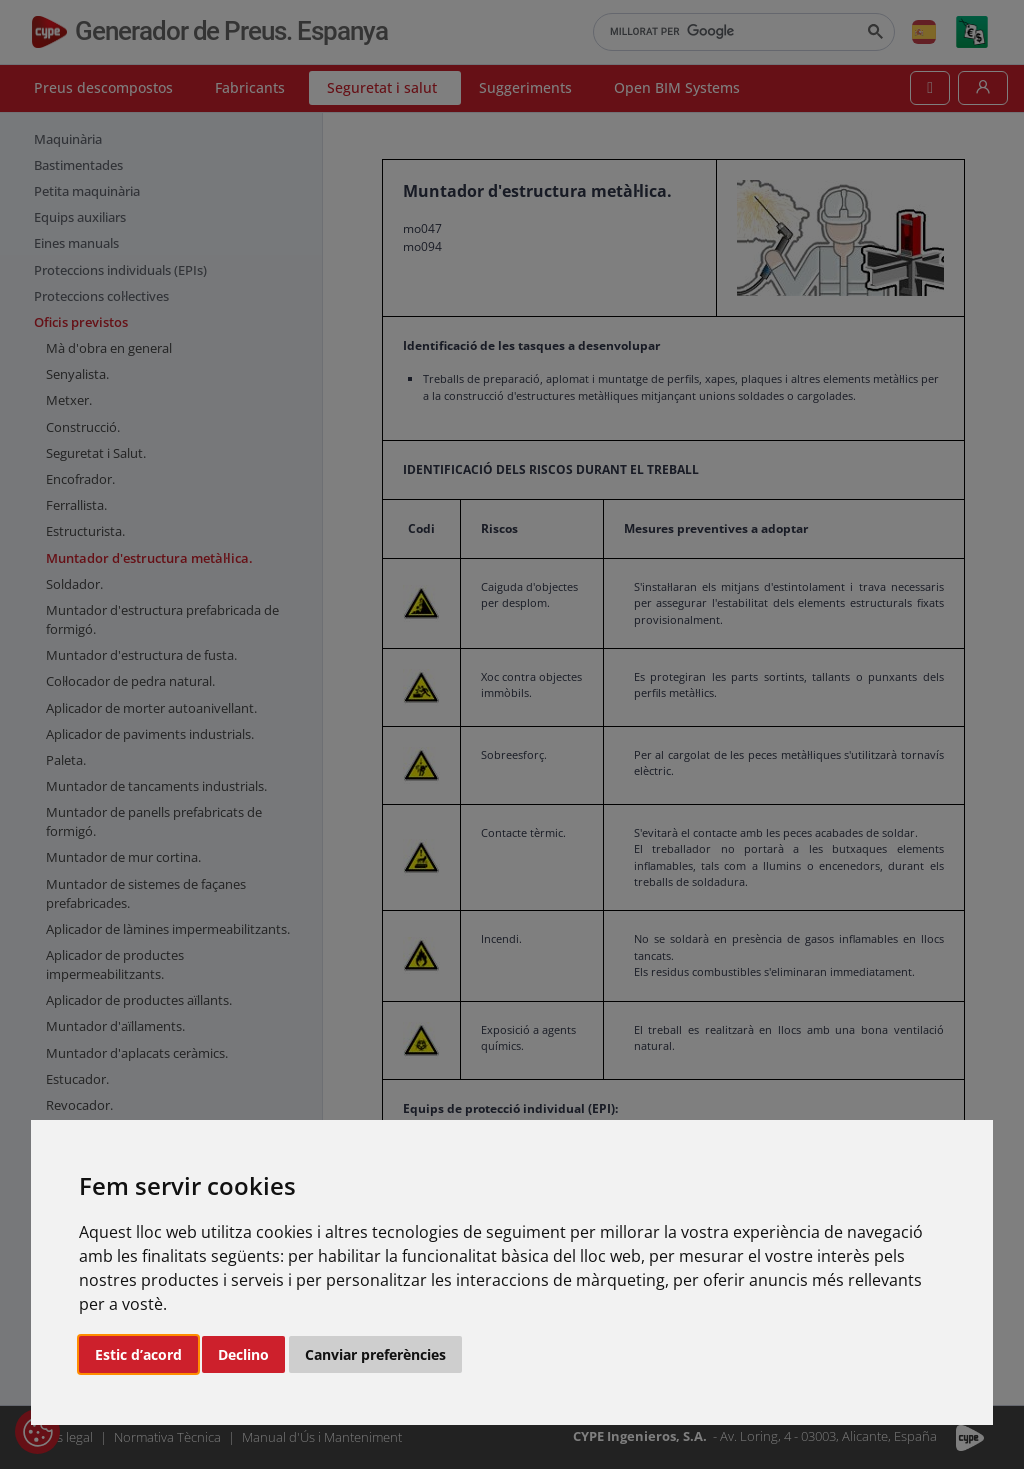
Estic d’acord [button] (138, 1354)
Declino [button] (243, 1354)
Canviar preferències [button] (375, 1354)
